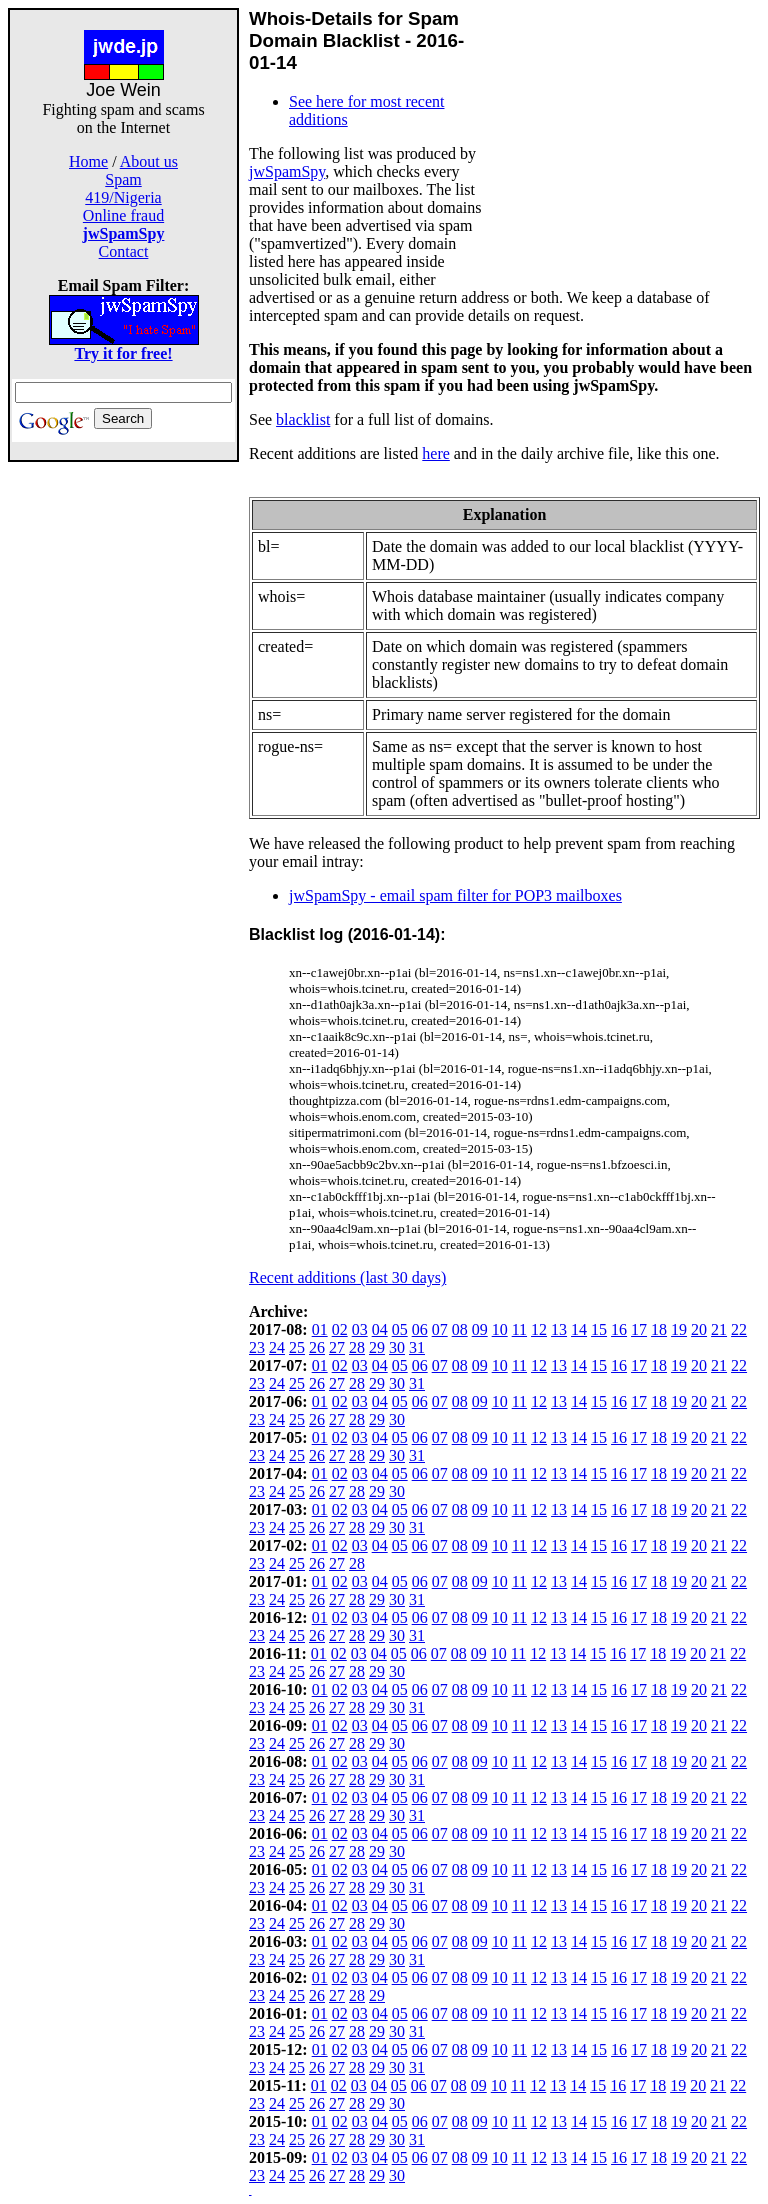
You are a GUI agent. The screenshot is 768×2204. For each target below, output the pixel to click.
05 (400, 1329)
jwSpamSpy (287, 171)
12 (539, 1329)
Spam (123, 179)
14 (579, 1329)
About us (149, 161)
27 (337, 1347)
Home (88, 161)
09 (480, 1329)
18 (659, 1329)
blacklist (303, 419)
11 (519, 1329)
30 (397, 1347)
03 (360, 1329)
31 (417, 1347)
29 (377, 1347)
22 (739, 1329)
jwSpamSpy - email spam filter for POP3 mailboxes (455, 895)
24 (277, 1347)
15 (599, 1329)
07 (440, 1329)
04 (380, 1329)
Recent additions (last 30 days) (347, 1277)
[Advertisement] (124, 762)
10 (500, 1329)
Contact (124, 251)
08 (460, 1329)
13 (559, 1329)
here (436, 453)
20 (699, 1329)
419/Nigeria (123, 197)
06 (420, 1329)
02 (340, 1329)
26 (317, 1347)
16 (619, 1329)
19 (679, 1329)
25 (297, 1347)
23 (257, 1347)
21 (719, 1329)
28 (357, 1347)
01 (320, 1329)
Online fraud (123, 215)
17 (639, 1329)
